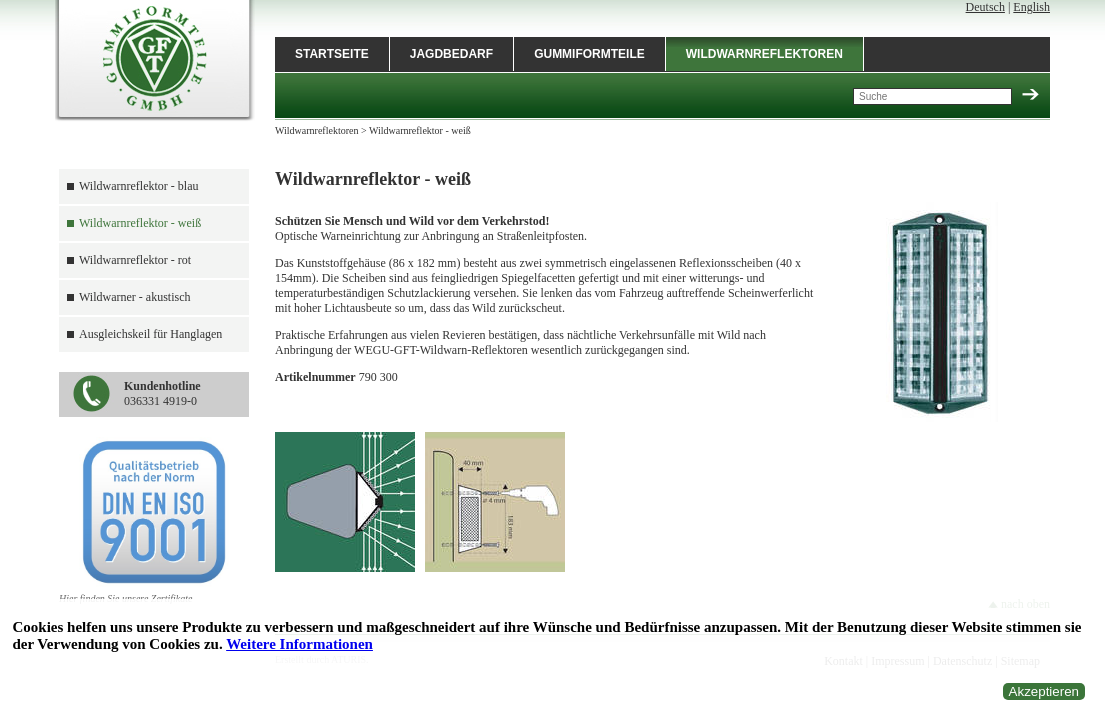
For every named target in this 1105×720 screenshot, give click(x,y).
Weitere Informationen (299, 644)
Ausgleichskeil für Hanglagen (150, 334)
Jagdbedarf (451, 54)
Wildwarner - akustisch (134, 297)
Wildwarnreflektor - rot (135, 260)
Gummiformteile (589, 54)
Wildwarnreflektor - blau (138, 186)
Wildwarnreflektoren (764, 54)
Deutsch (985, 7)
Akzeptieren (1044, 691)
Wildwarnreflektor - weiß (140, 223)
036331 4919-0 (162, 393)
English (1031, 7)
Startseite (332, 54)
